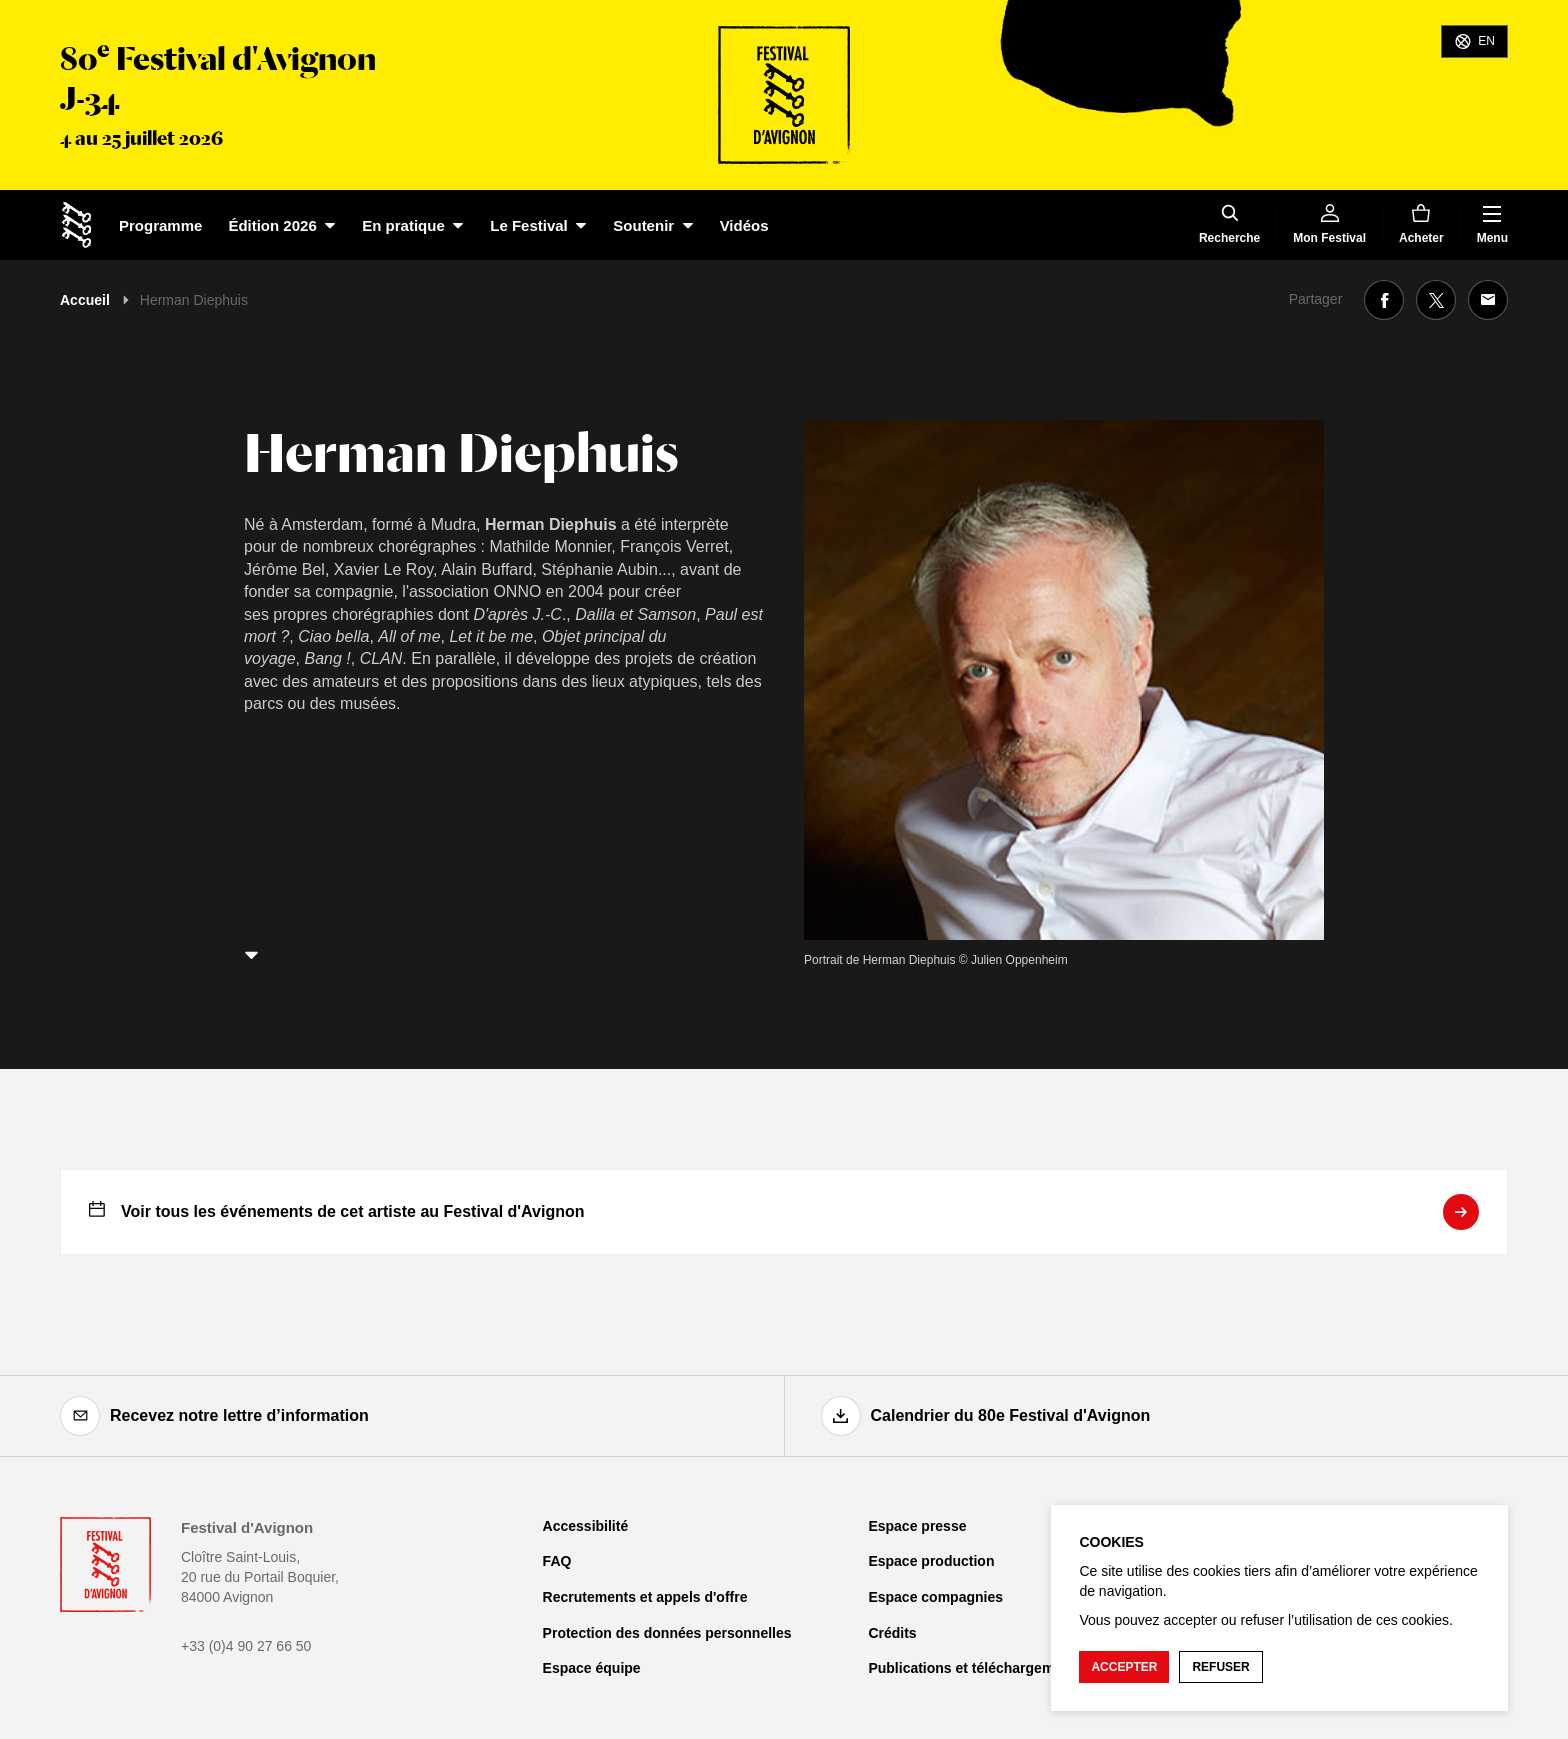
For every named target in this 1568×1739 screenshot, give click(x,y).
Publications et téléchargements (975, 1668)
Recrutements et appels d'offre (645, 1597)
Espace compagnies (935, 1597)
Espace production (931, 1561)
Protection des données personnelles (667, 1633)
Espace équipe (592, 1668)
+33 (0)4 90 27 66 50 (246, 1646)
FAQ (557, 1561)
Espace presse (917, 1526)
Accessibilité (586, 1526)
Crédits (892, 1633)
